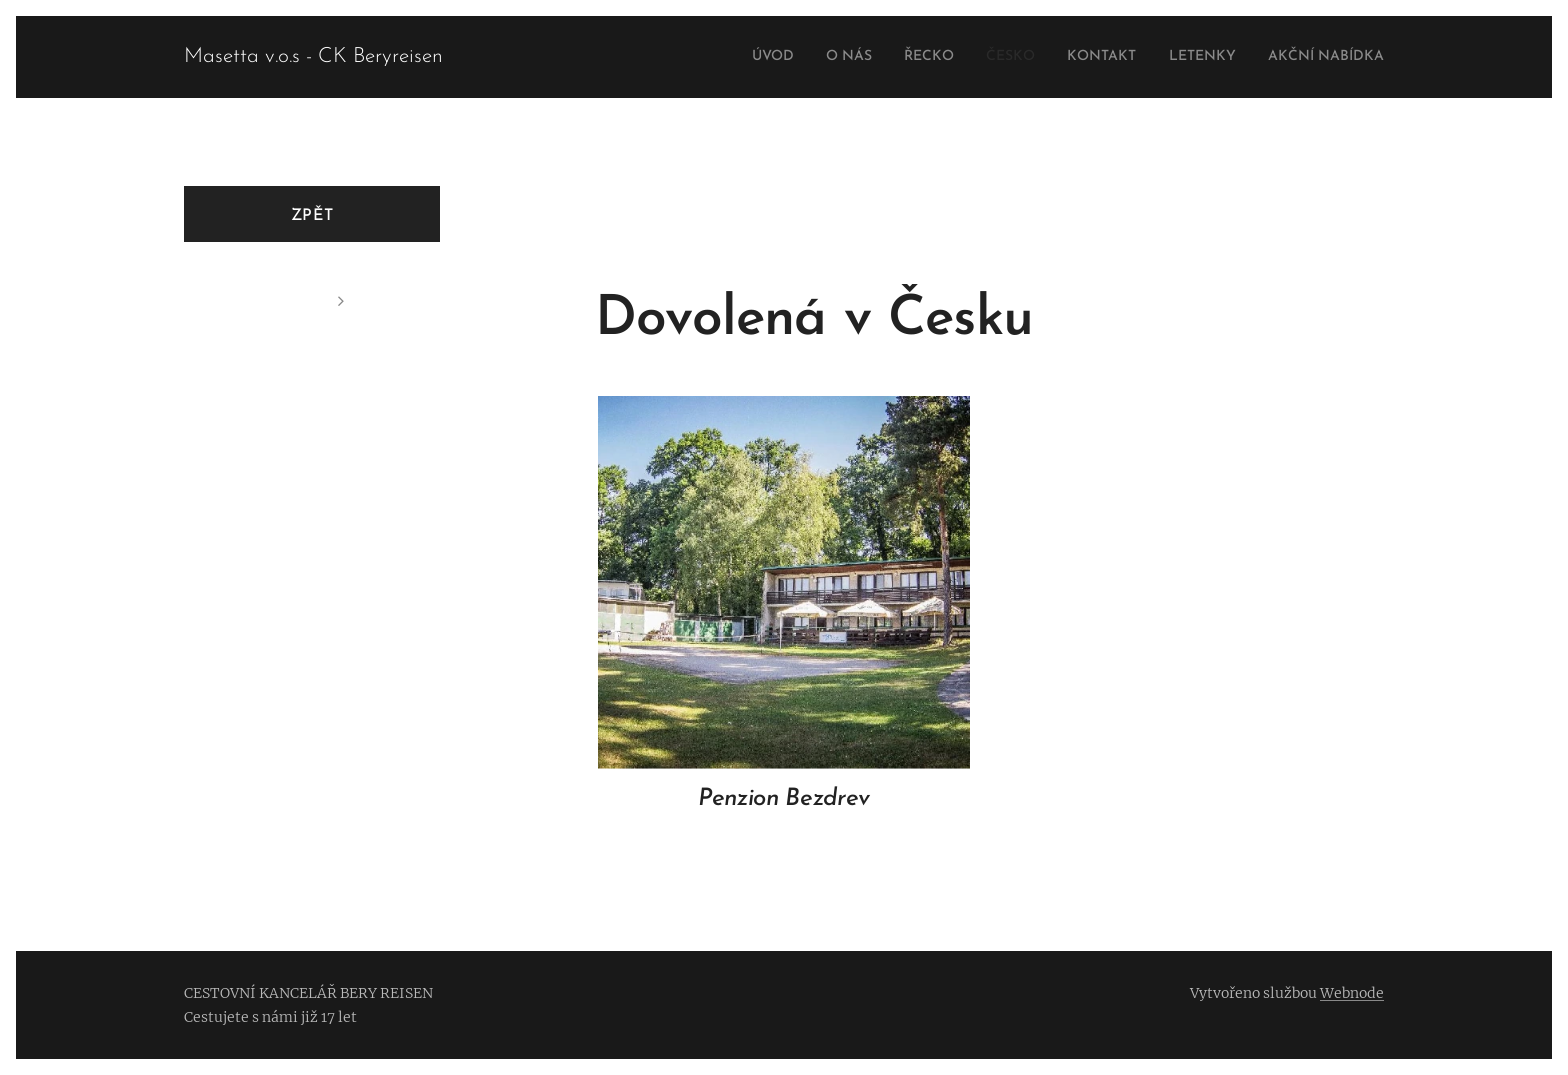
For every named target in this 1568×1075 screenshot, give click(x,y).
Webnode (1352, 993)
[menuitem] (716, 57)
